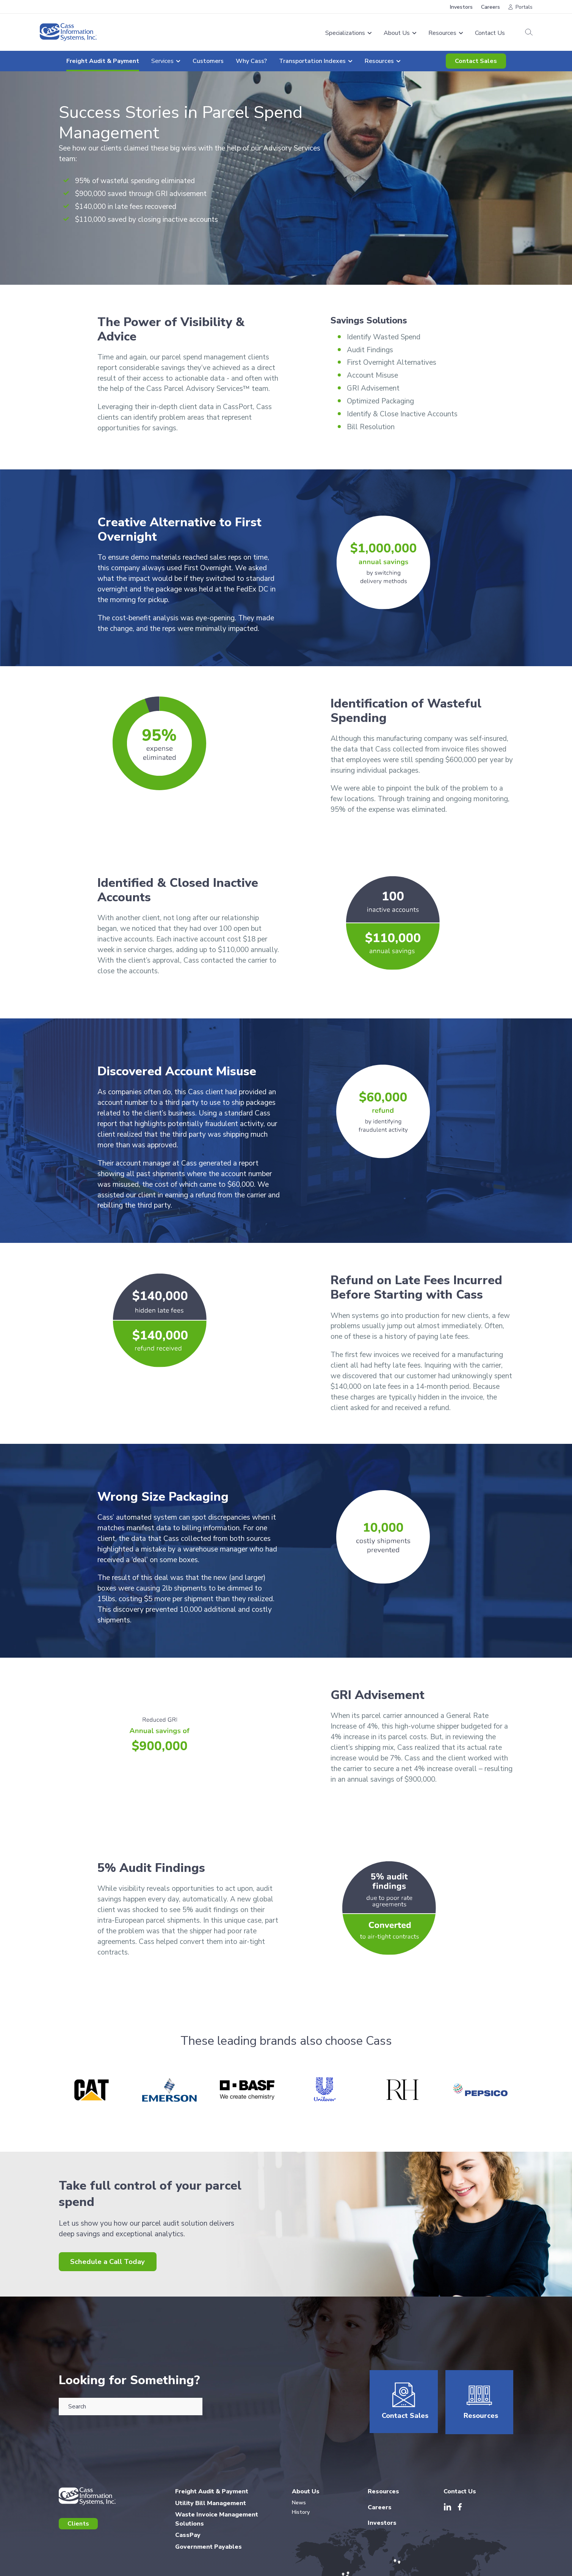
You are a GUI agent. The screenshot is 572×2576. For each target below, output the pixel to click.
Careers (490, 7)
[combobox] (130, 2406)
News (299, 2506)
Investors (461, 7)
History (301, 2516)
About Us (306, 2495)
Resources (479, 2420)
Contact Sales (476, 61)
